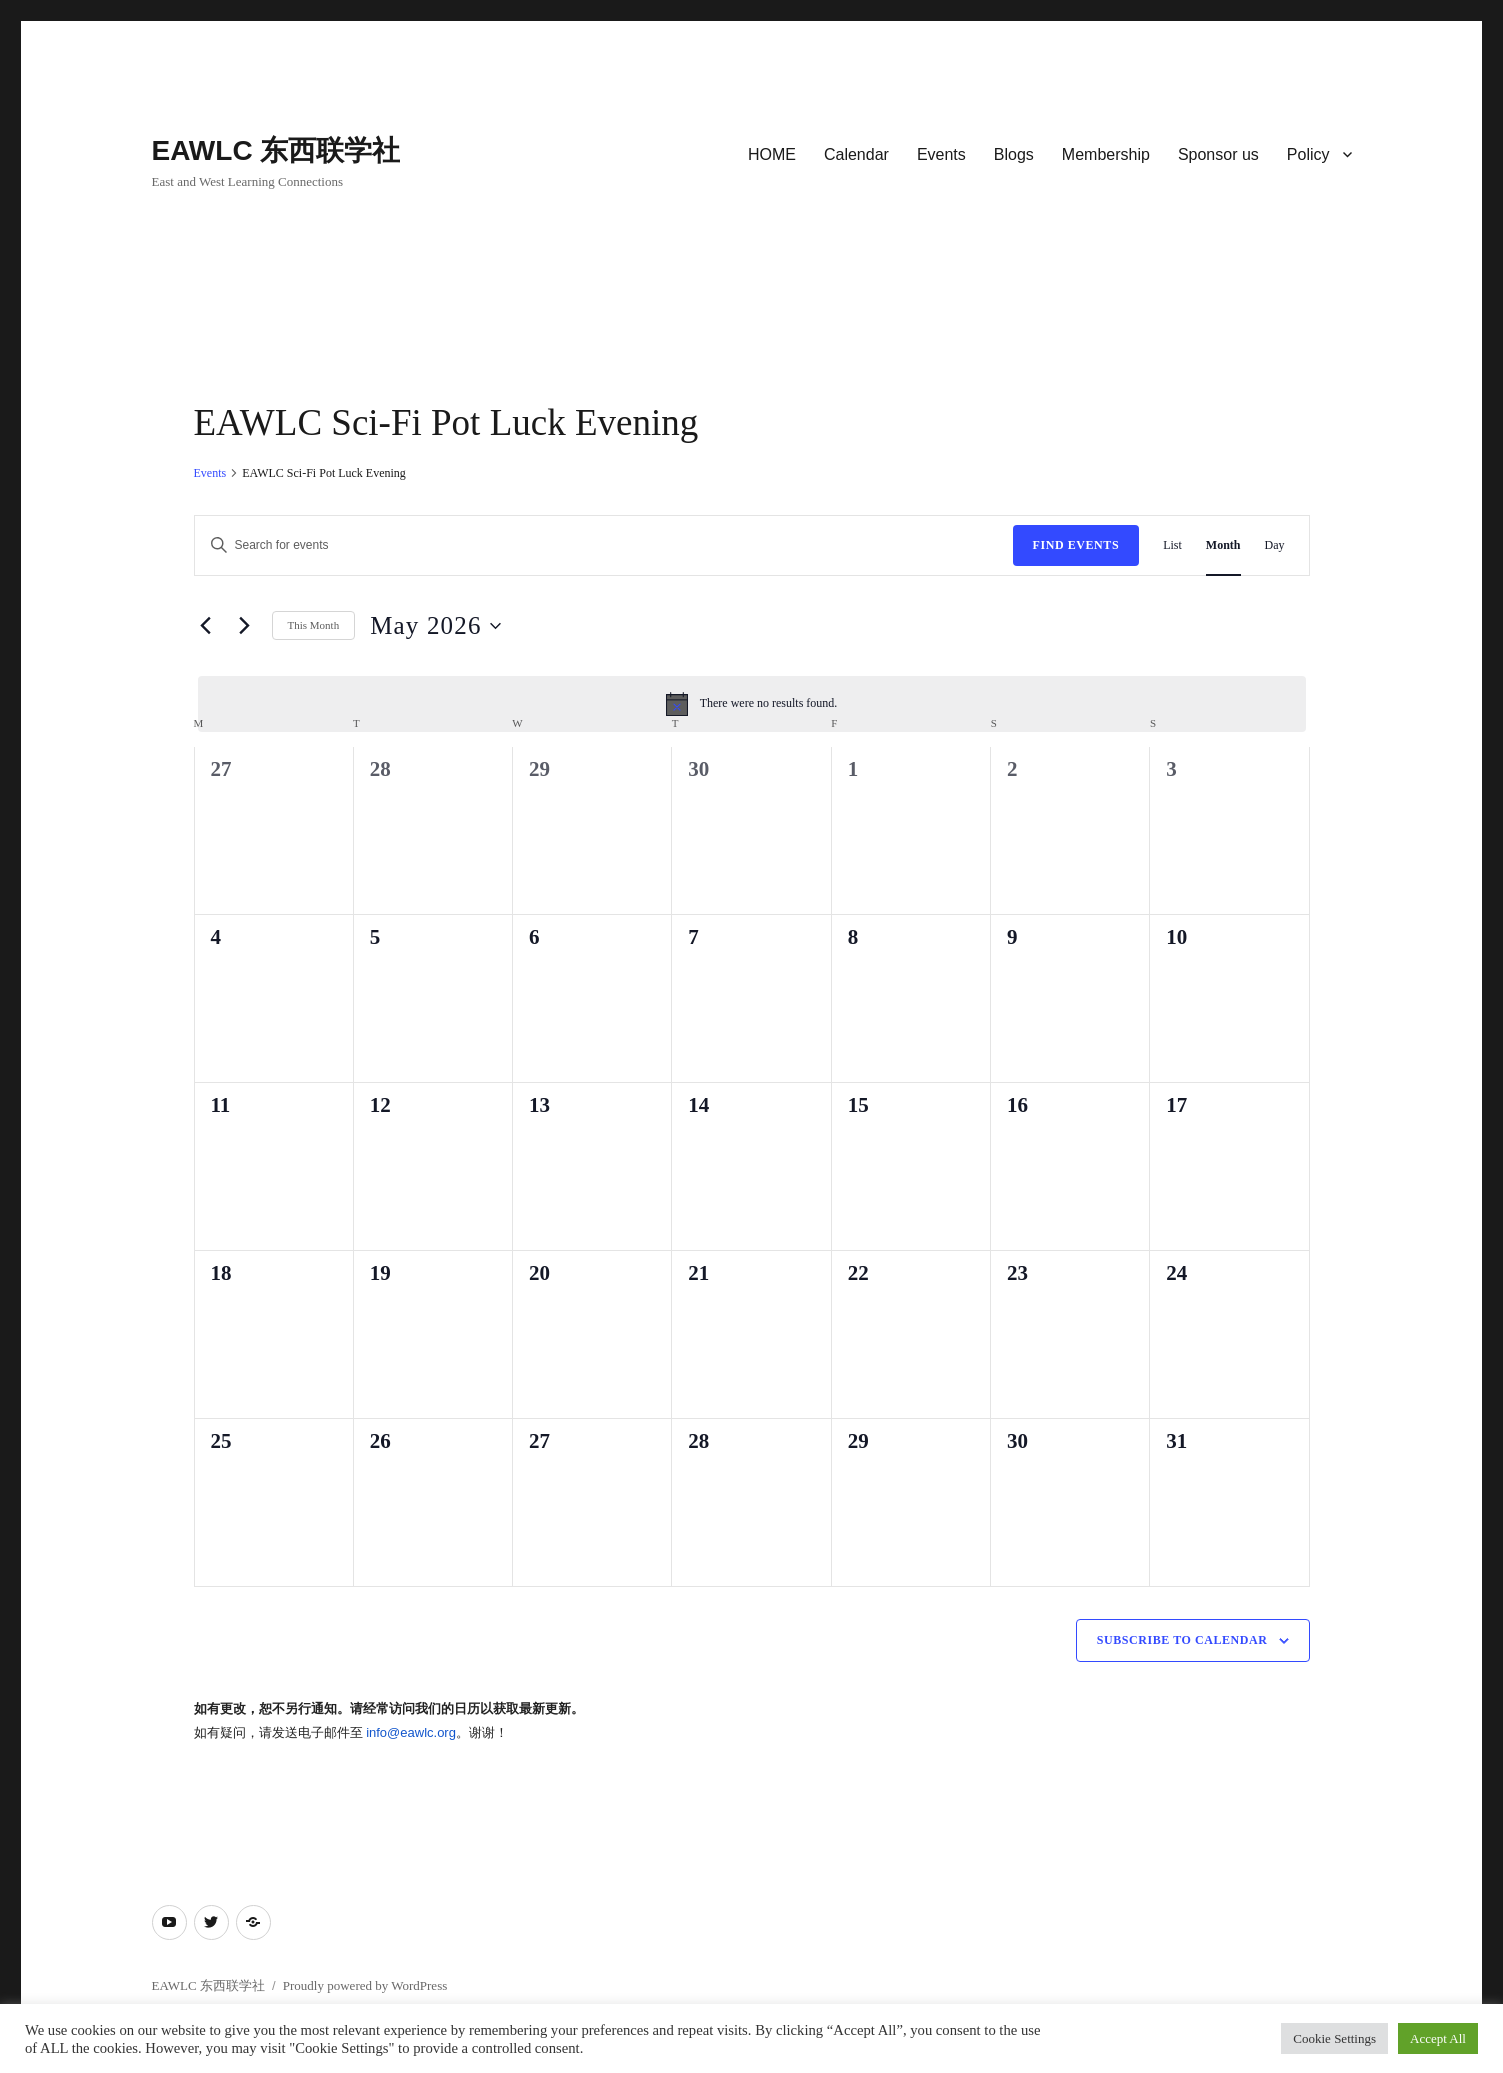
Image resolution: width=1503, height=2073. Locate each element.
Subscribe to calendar (1182, 1640)
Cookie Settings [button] (1334, 2038)
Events (941, 154)
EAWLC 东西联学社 (276, 150)
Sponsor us (1218, 154)
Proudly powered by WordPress (365, 1985)
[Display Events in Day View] (1275, 545)
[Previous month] (206, 626)
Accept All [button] (1438, 2038)
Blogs (1014, 154)
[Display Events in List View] (1172, 545)
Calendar (856, 154)
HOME (772, 154)
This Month (314, 625)
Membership (1106, 154)
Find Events (1076, 545)
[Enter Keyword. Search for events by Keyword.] (604, 545)
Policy (1308, 154)
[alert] (752, 704)
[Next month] (245, 626)
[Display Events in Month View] (1223, 545)
